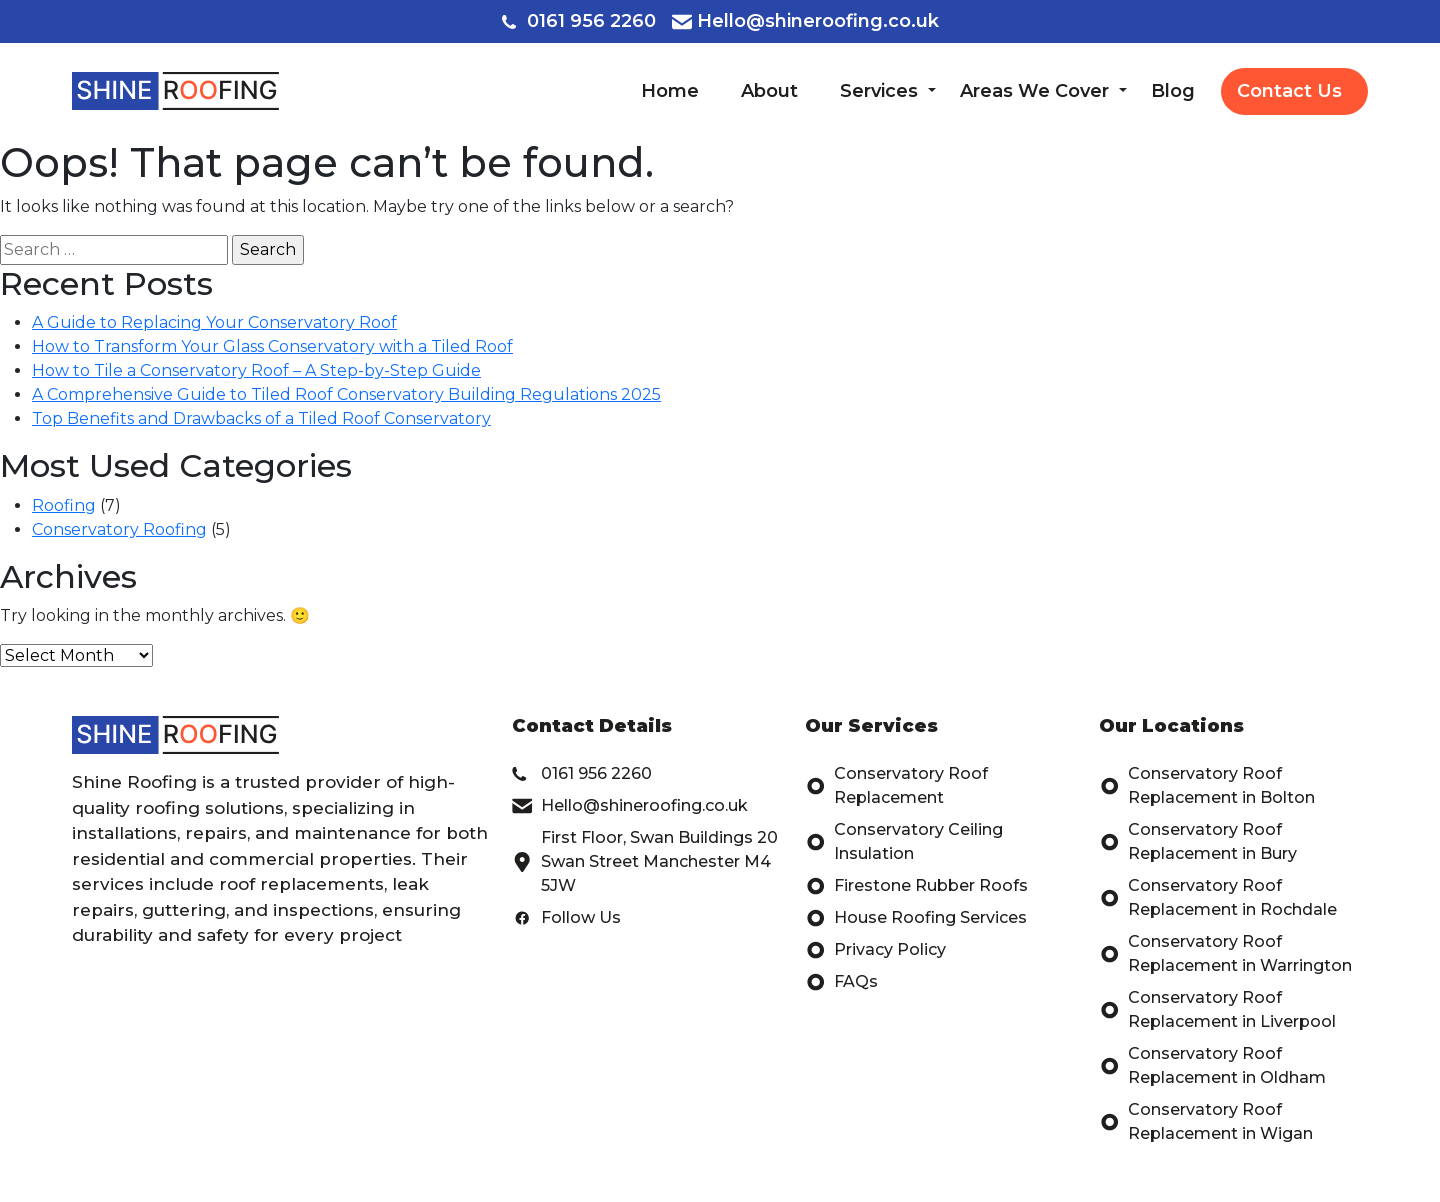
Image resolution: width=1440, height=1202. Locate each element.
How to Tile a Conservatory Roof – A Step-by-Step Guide (256, 370)
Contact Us (1289, 91)
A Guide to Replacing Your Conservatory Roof (214, 322)
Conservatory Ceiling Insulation (904, 842)
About (769, 91)
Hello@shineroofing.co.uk (805, 21)
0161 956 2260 (579, 21)
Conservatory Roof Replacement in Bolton (1207, 786)
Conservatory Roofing (119, 529)
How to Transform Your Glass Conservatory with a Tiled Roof (272, 346)
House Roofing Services (916, 918)
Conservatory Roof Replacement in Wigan (1206, 1122)
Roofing (64, 505)
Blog (1173, 91)
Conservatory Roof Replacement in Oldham (1212, 1066)
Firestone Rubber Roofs (916, 886)
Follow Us (566, 918)
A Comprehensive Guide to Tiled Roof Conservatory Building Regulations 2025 (346, 394)
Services (879, 91)
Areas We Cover (1034, 91)
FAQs (841, 982)
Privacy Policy (875, 950)
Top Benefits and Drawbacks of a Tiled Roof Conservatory (261, 418)
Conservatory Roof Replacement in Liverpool (1217, 1010)
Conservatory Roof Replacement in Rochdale (1218, 898)
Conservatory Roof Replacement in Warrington (1225, 954)
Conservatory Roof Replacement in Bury (1198, 842)
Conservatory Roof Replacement (896, 786)
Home (670, 91)
